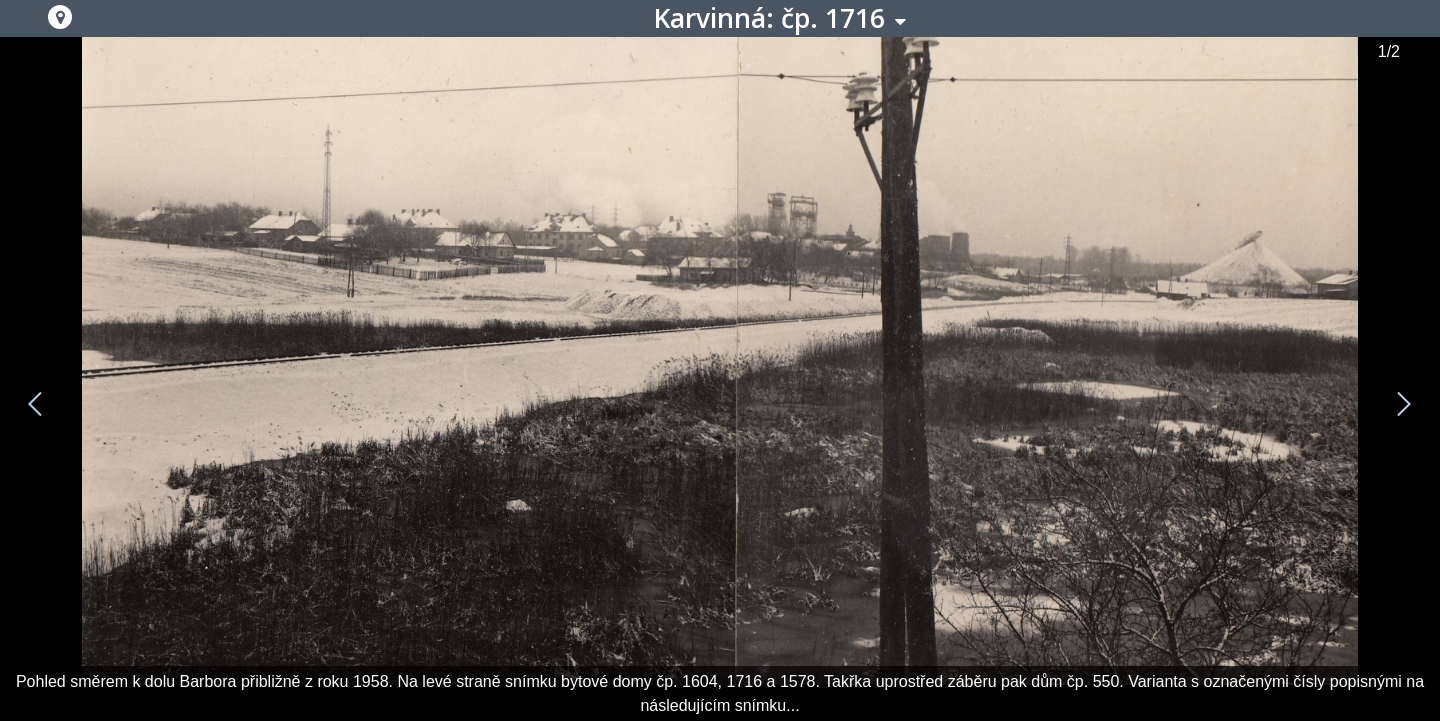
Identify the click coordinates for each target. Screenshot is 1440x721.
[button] (60, 17)
